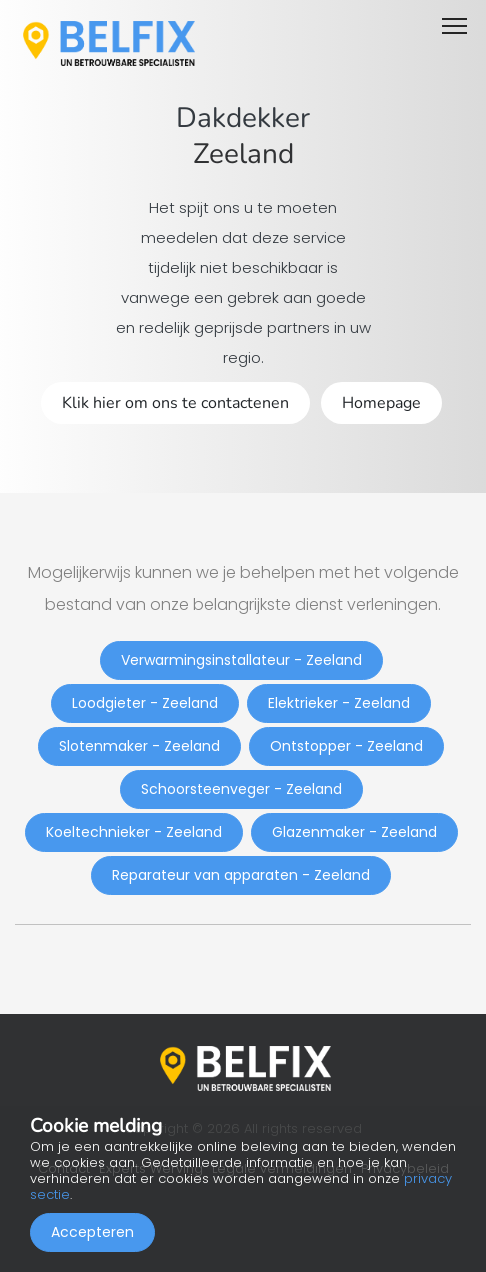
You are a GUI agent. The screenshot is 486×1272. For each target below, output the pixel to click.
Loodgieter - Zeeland (145, 703)
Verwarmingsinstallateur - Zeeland (241, 660)
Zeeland (243, 154)
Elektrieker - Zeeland (339, 703)
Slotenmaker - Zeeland (139, 746)
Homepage (381, 403)
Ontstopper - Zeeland (346, 746)
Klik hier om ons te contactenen (175, 403)
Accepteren (92, 1232)
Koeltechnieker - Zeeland (134, 832)
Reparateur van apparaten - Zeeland (241, 875)
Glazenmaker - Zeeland (354, 832)
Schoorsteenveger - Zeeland (241, 789)
